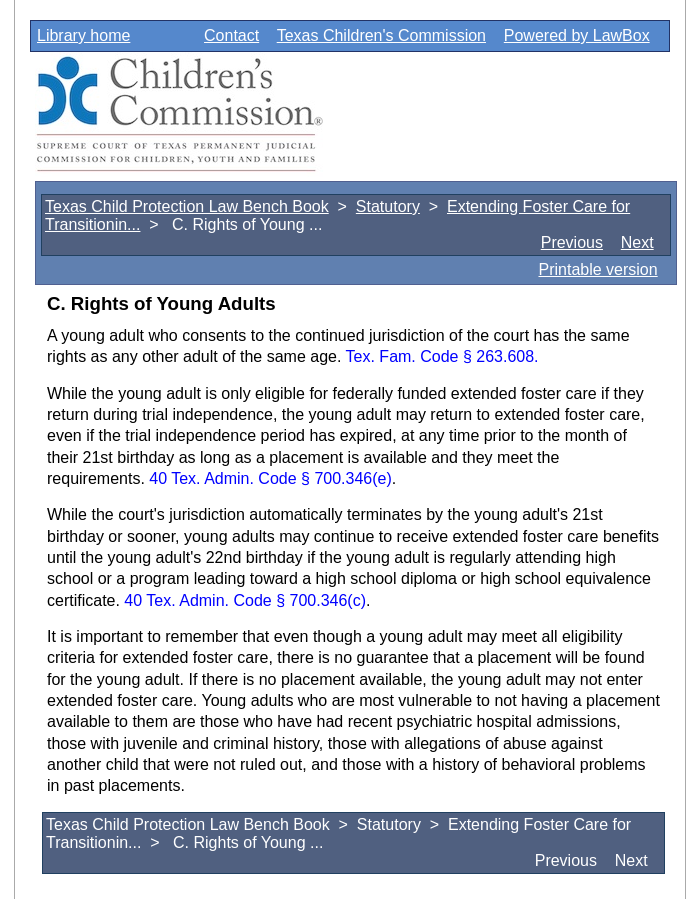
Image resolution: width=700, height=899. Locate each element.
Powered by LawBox (577, 35)
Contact (231, 35)
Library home (83, 35)
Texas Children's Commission (381, 35)
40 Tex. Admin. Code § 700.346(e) (270, 478)
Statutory (388, 206)
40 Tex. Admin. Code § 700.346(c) (245, 600)
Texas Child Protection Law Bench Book (187, 206)
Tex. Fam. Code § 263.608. (442, 356)
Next (637, 242)
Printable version (597, 269)
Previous (572, 242)
